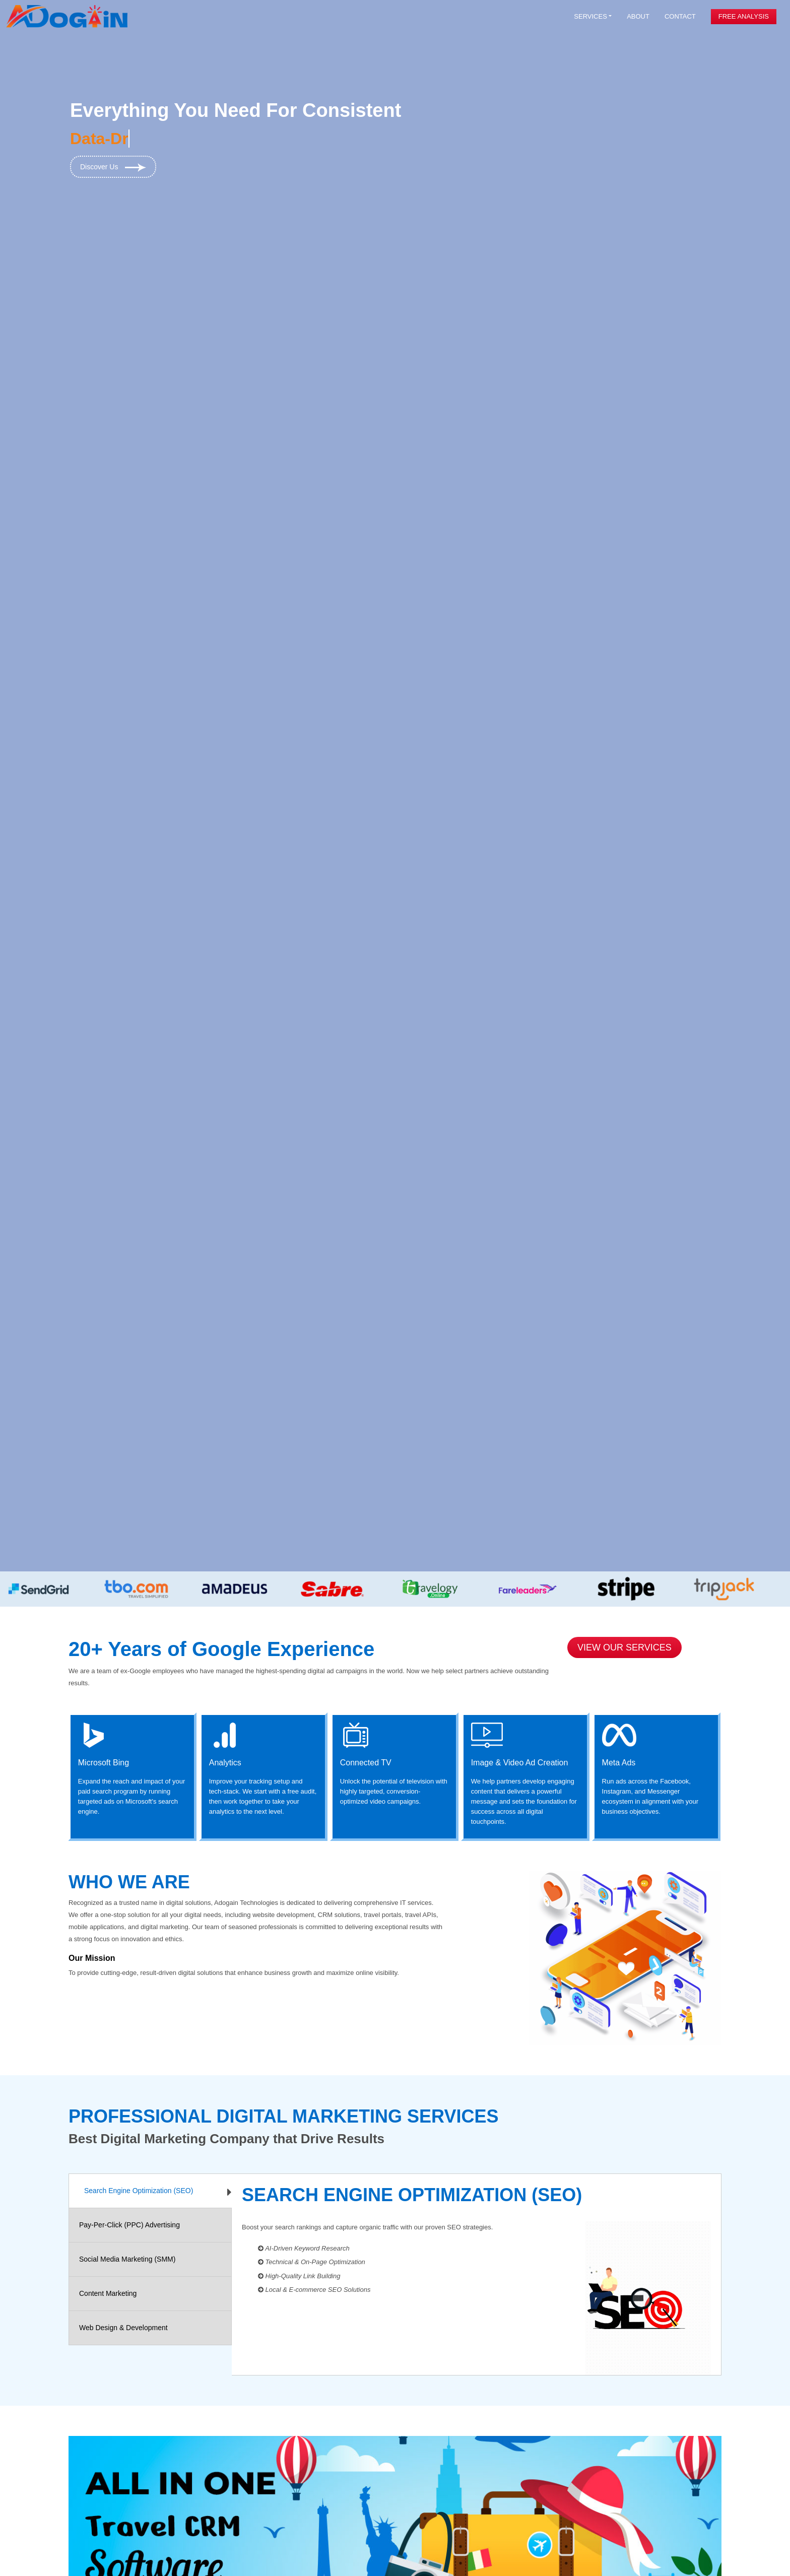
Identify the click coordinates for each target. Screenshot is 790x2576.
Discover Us (113, 167)
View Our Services (624, 1647)
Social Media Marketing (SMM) (127, 2259)
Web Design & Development (123, 2328)
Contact (680, 16)
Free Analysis (743, 16)
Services (590, 16)
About (638, 16)
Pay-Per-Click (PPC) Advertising (129, 2225)
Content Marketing (108, 2293)
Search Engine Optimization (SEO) (138, 2191)
